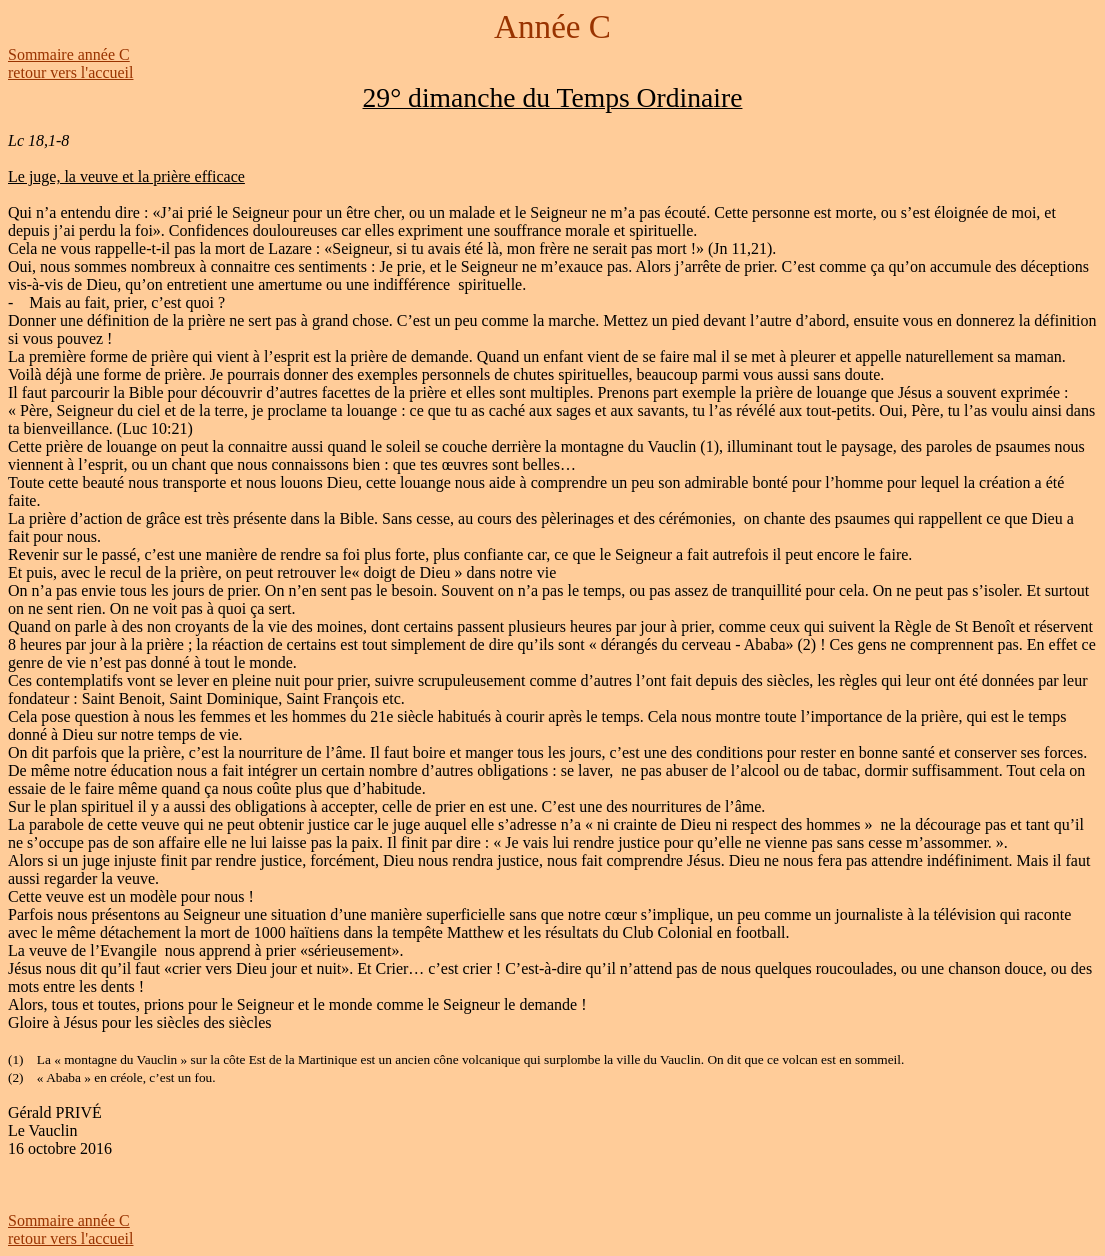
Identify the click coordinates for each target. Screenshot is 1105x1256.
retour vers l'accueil (70, 72)
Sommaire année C (69, 54)
